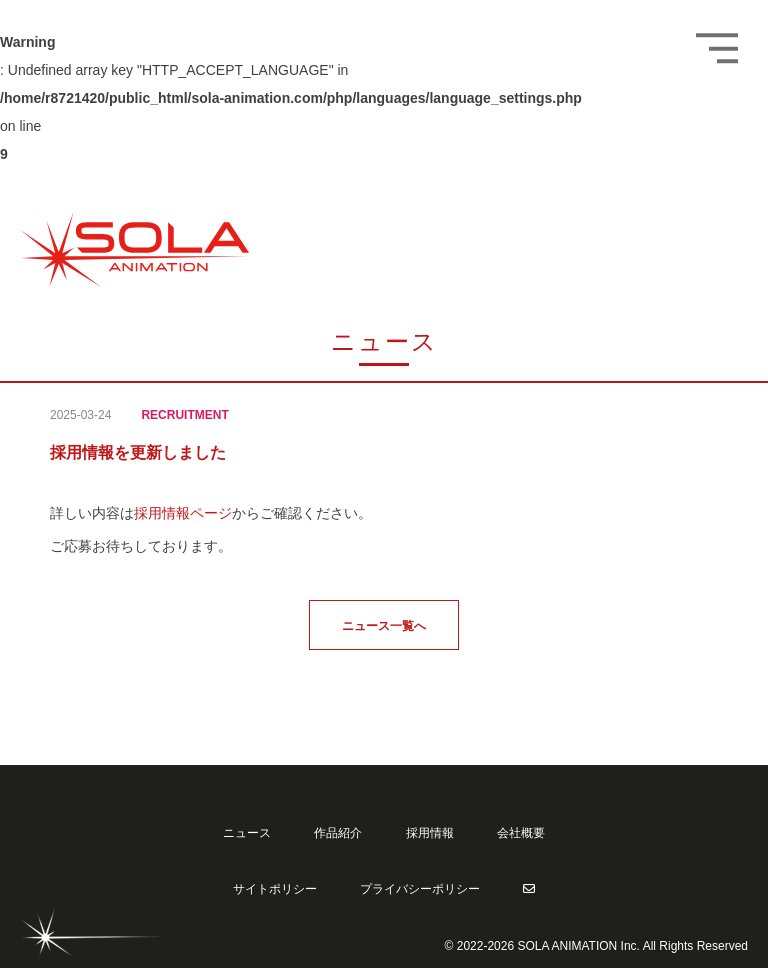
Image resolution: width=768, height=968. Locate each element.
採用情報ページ (183, 513)
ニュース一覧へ (384, 626)
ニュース (247, 833)
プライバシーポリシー (420, 889)
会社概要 (521, 833)
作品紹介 (338, 833)
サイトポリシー (275, 889)
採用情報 (430, 833)
